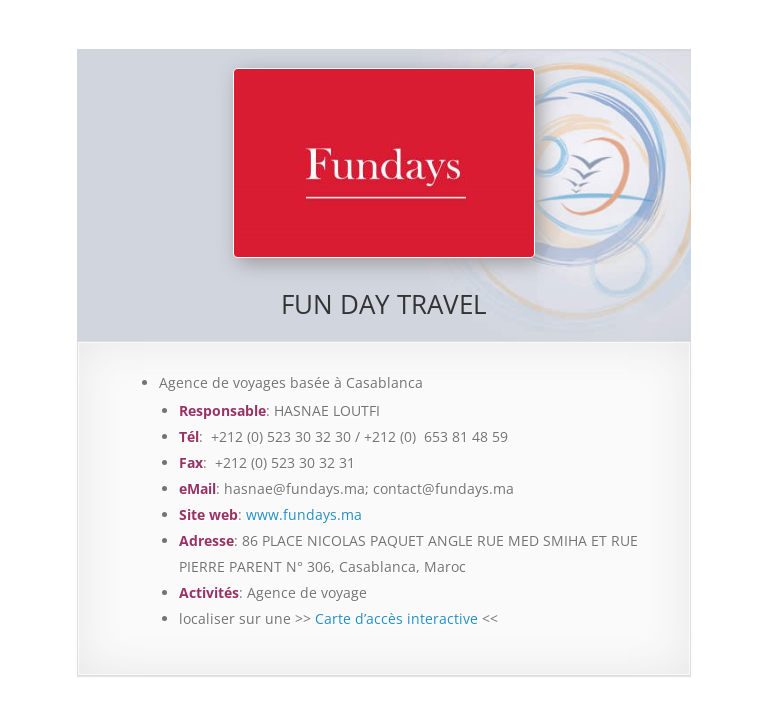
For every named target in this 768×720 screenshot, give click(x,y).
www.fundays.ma (304, 514)
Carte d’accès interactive (396, 618)
